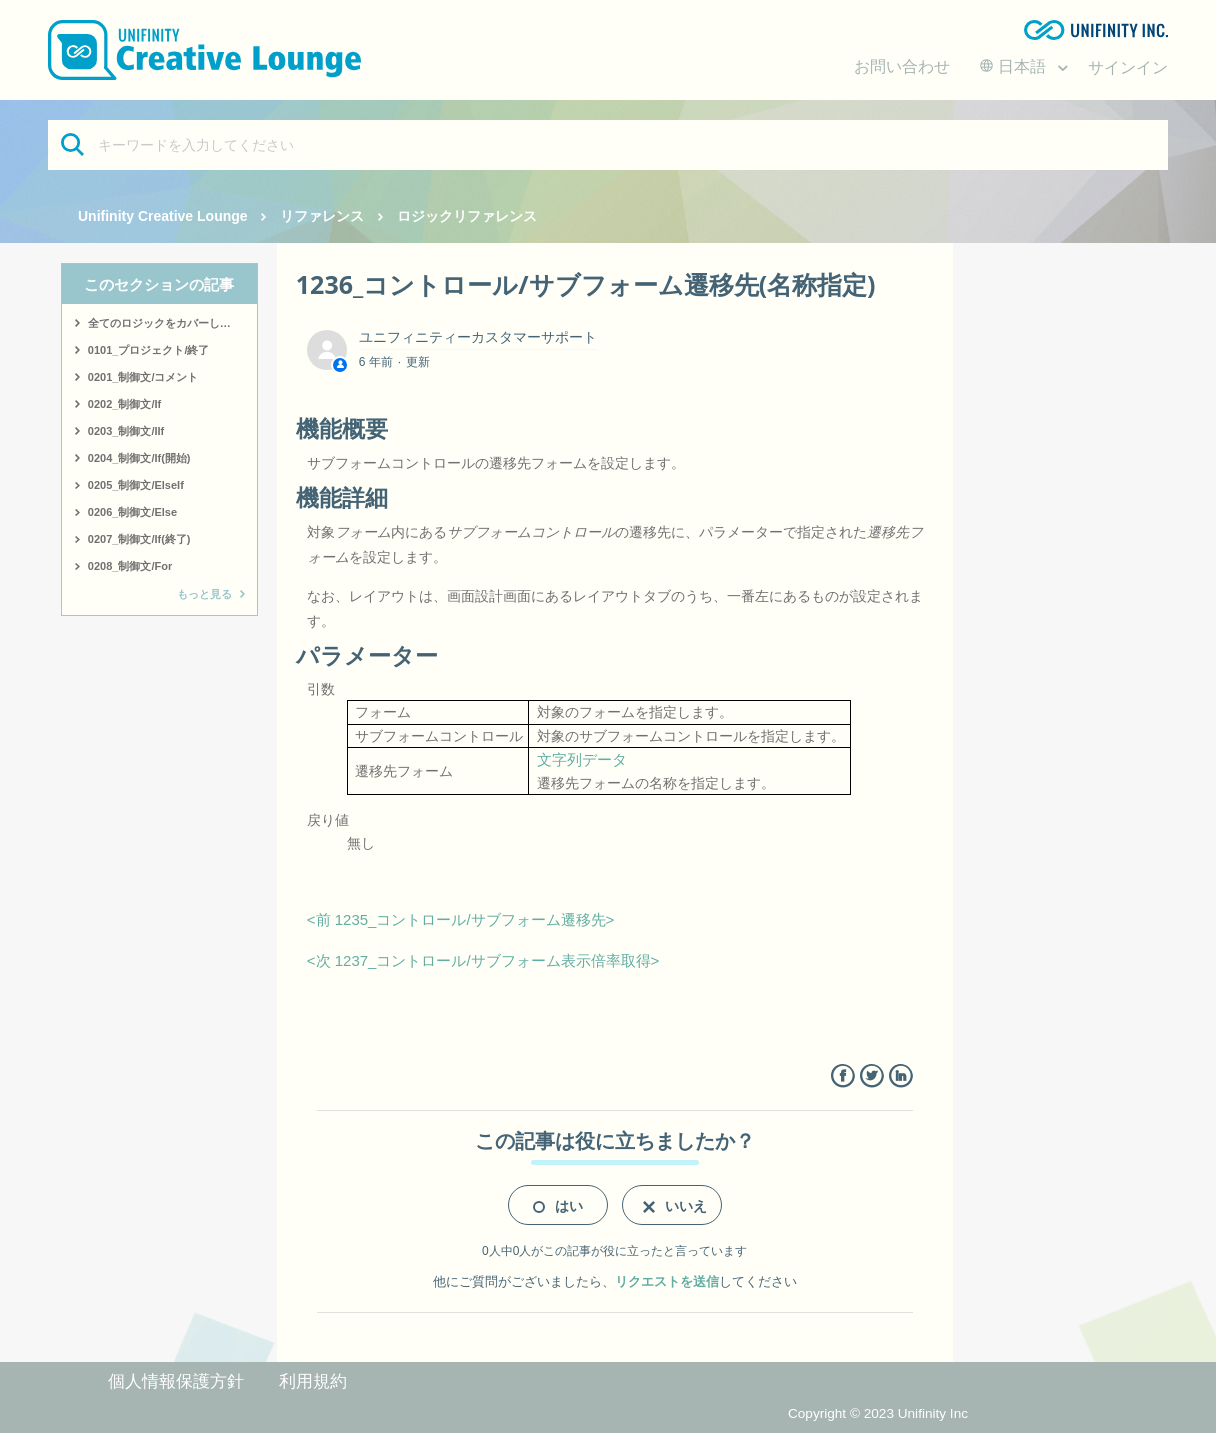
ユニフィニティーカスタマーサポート (478, 337)
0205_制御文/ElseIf (136, 485)
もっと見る (204, 594)
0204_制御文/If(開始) (139, 458)
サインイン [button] (1128, 67)
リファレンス (322, 216)
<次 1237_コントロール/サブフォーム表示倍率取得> (483, 960)
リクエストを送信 (667, 1281)
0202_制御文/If (124, 404)
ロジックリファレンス (467, 216)
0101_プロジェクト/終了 (149, 350)
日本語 (1015, 66)
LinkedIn (900, 1076)
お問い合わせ (902, 66)
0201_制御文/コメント (143, 377)
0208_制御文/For (130, 566)
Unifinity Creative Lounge (163, 216)
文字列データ (582, 759)
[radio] (558, 1205)
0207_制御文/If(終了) (139, 539)
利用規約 (313, 1381)
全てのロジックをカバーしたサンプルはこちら (172, 323)
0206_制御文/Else (132, 512)
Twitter (871, 1076)
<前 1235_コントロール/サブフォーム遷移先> (461, 919)
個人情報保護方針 (176, 1381)
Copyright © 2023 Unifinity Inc (878, 1413)
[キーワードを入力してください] (608, 145)
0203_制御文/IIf (126, 431)
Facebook (842, 1076)
